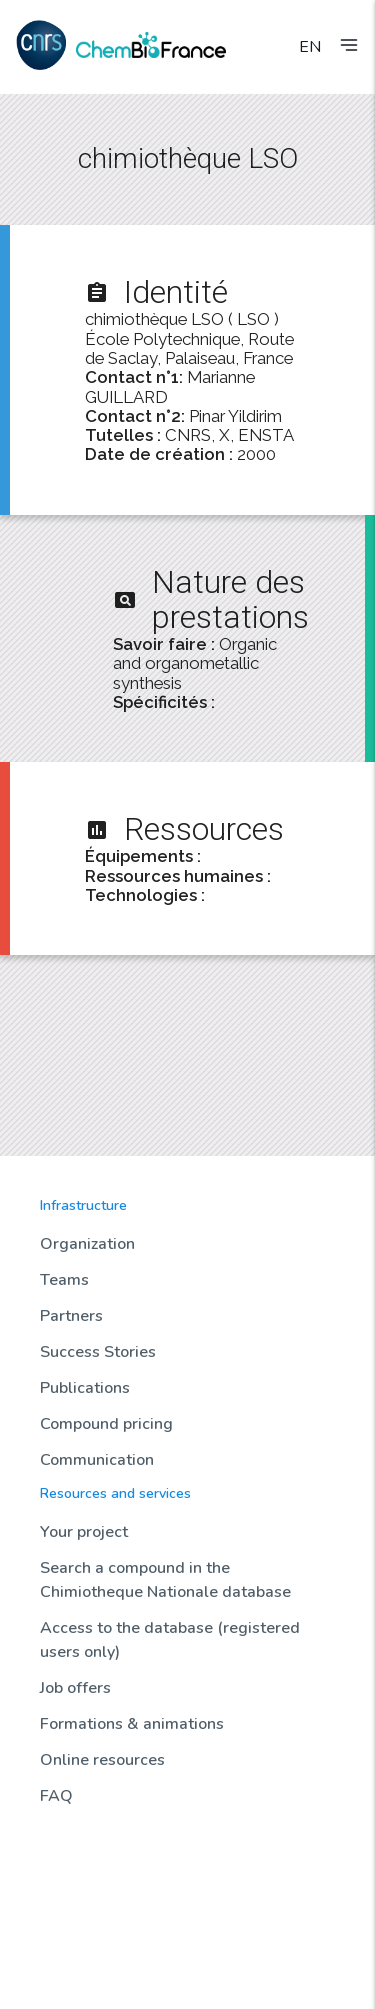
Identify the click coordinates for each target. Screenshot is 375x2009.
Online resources (102, 1760)
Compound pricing (106, 1424)
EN (310, 47)
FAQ (56, 1796)
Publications (85, 1388)
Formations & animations (132, 1724)
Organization (87, 1244)
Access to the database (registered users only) (170, 1640)
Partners (71, 1316)
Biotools (65, 1916)
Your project (84, 1532)
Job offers (75, 1688)
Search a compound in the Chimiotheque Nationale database (165, 1580)
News (57, 1848)
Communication (97, 1460)
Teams (64, 1280)
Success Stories (98, 1352)
